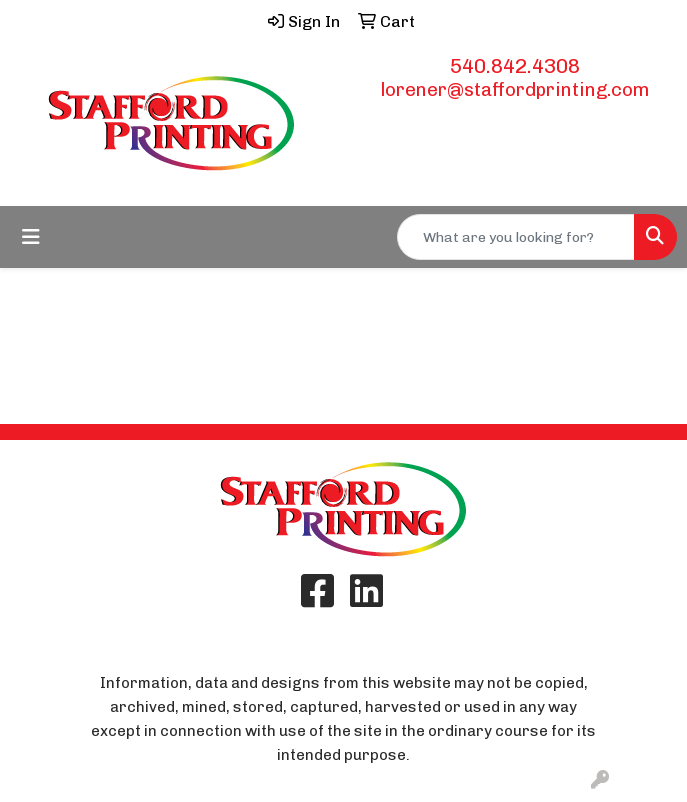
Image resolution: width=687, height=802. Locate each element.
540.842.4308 (515, 66)
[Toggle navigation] (31, 237)
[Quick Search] (516, 237)
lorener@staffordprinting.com (515, 89)
